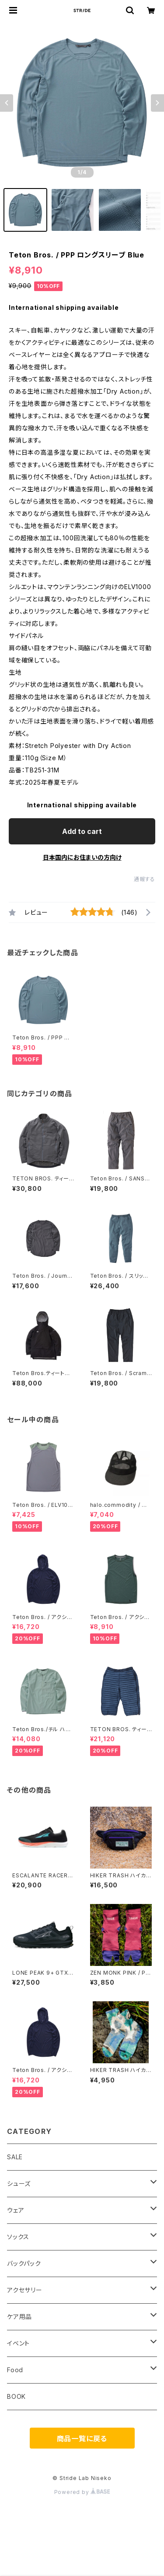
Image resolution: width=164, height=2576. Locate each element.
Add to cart (82, 831)
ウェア (15, 2210)
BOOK (16, 2396)
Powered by (82, 2492)
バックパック (24, 2263)
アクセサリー (24, 2290)
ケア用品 (19, 2316)
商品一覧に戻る (82, 2438)
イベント (18, 2343)
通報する (144, 879)
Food (15, 2370)
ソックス (18, 2236)
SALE (15, 2157)
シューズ (19, 2183)
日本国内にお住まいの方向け (82, 857)
